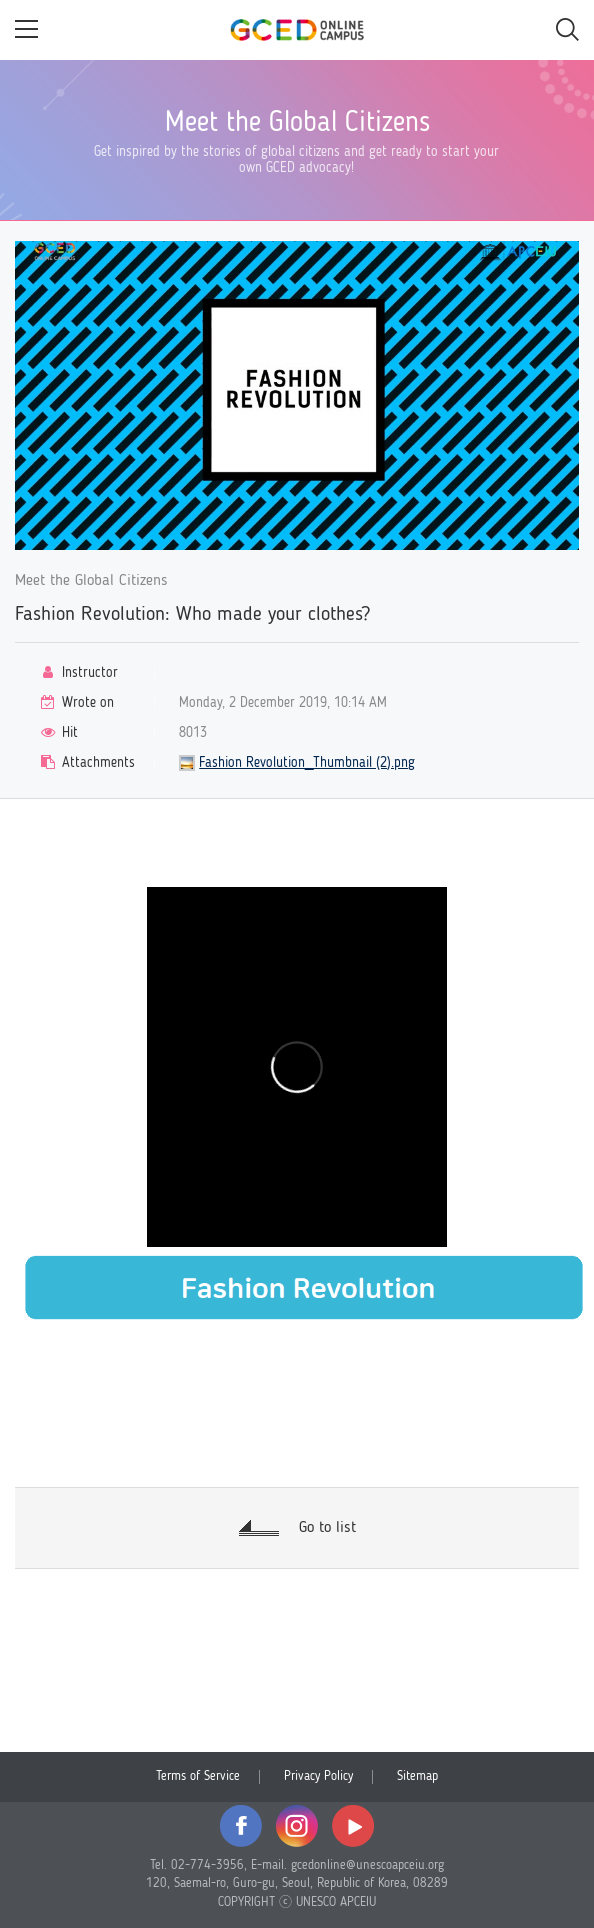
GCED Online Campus (297, 30)
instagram (297, 1826)
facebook (241, 1826)
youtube (353, 1826)
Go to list (327, 1528)
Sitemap (417, 1776)
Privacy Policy (318, 1776)
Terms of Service (198, 1776)
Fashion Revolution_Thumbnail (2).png (307, 763)
